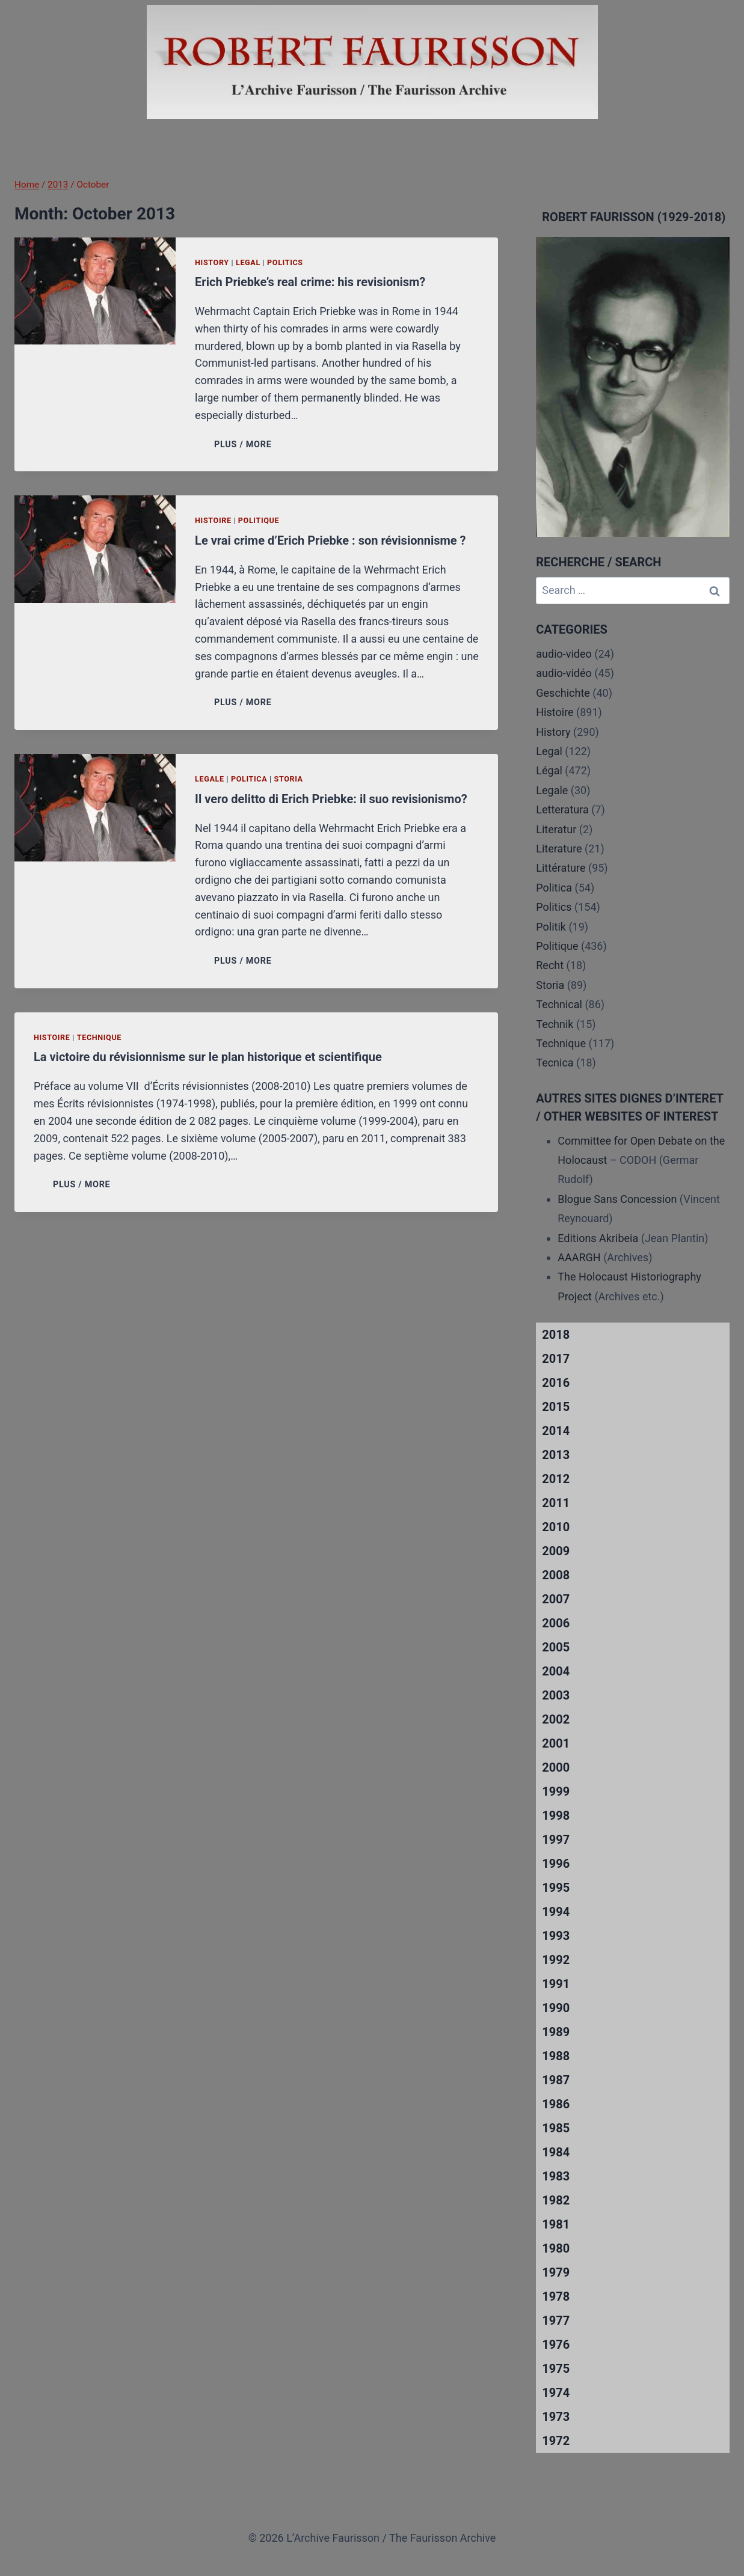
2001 (556, 1743)
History (212, 262)
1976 (556, 2344)
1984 (556, 2152)
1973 (556, 2416)
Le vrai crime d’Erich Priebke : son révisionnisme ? (330, 540)
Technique (99, 1037)
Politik (551, 926)
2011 (556, 1503)
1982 (556, 2200)
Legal (248, 262)
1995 (556, 1887)
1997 (556, 1839)
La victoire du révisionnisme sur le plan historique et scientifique (208, 1057)
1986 (556, 2104)
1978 (556, 2296)
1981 (556, 2224)
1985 (556, 2128)
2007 (556, 1599)
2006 (556, 1623)
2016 (556, 1382)
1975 (556, 2368)
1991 (556, 1984)
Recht (550, 965)
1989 (556, 2032)
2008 (556, 1575)
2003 (556, 1695)
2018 (556, 1334)
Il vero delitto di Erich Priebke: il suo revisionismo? (331, 799)
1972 (556, 2441)
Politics (285, 262)
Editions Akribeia (598, 1238)
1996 (556, 1863)
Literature (559, 848)
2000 (556, 1767)
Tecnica (554, 1062)
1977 (556, 2320)
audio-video (564, 653)
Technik (554, 1024)
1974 (556, 2392)
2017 (556, 1358)
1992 (556, 1960)
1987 (556, 2080)
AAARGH (579, 1257)
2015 (556, 1407)
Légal (549, 770)
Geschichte (563, 693)
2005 (556, 1647)
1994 (556, 1911)
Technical (559, 1004)
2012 (556, 1479)
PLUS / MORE (245, 444)
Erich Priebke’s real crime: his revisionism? (310, 282)
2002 (556, 1719)
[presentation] (95, 291)
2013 (556, 1455)
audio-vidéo (564, 673)
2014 (556, 1431)
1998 (556, 1815)
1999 (556, 1791)
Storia (288, 778)
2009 (556, 1551)
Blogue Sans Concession (617, 1199)
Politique (258, 520)
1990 (556, 2008)
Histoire (213, 520)
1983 (556, 2176)
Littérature (560, 867)
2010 (556, 1527)
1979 (556, 2272)
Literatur (556, 829)
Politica (249, 778)
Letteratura (562, 809)
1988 (556, 2056)
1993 (556, 1936)
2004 (556, 1671)
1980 (556, 2248)
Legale (209, 778)
